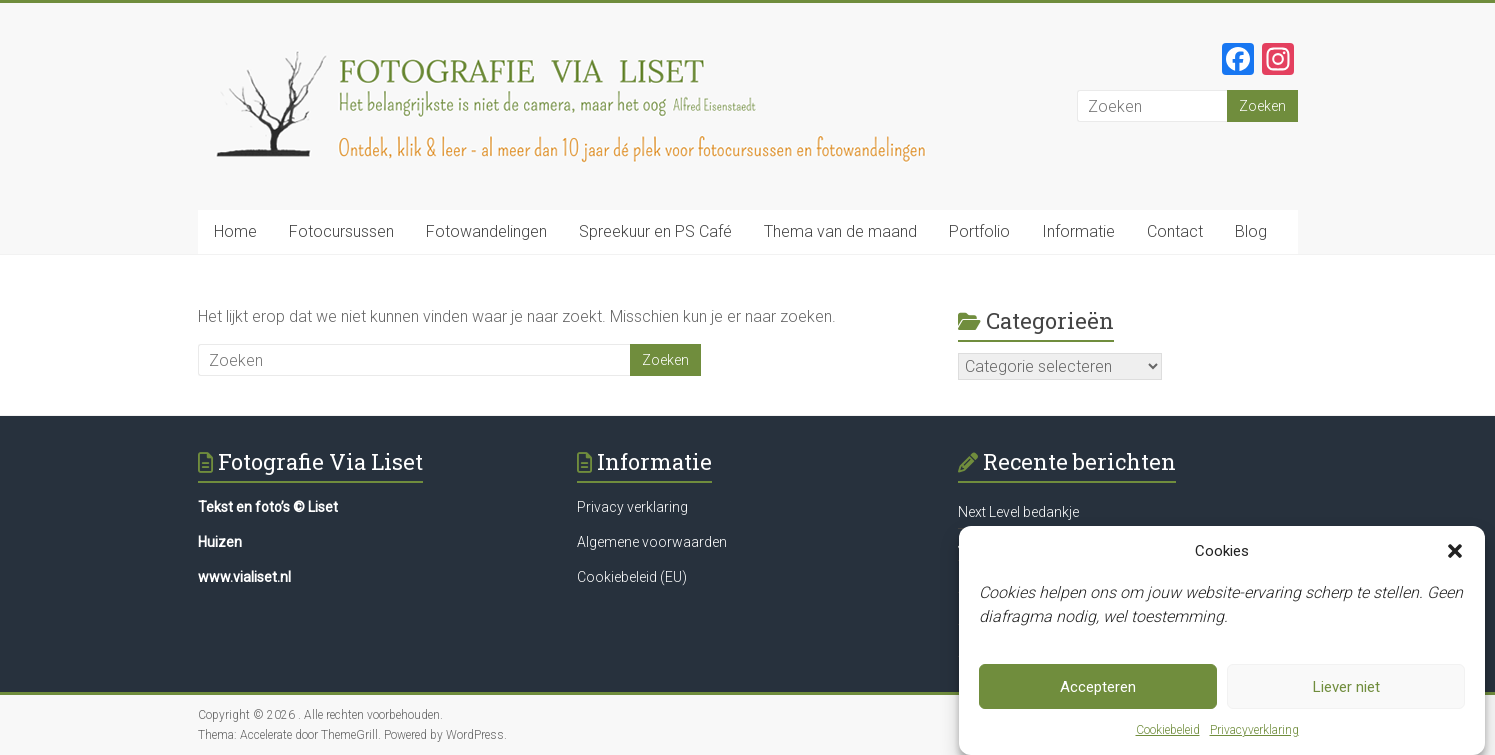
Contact (1175, 231)
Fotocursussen (341, 231)
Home (235, 231)
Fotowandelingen (486, 231)
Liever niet (1346, 687)
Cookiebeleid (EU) (632, 577)
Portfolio (979, 231)
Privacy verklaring (632, 507)
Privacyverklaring (1254, 731)
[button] (1455, 552)
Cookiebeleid (1168, 731)
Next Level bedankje (1018, 512)
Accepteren (1098, 687)
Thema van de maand (840, 231)
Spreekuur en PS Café (655, 231)
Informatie (1078, 231)
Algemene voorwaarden (652, 542)
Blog (1251, 231)
